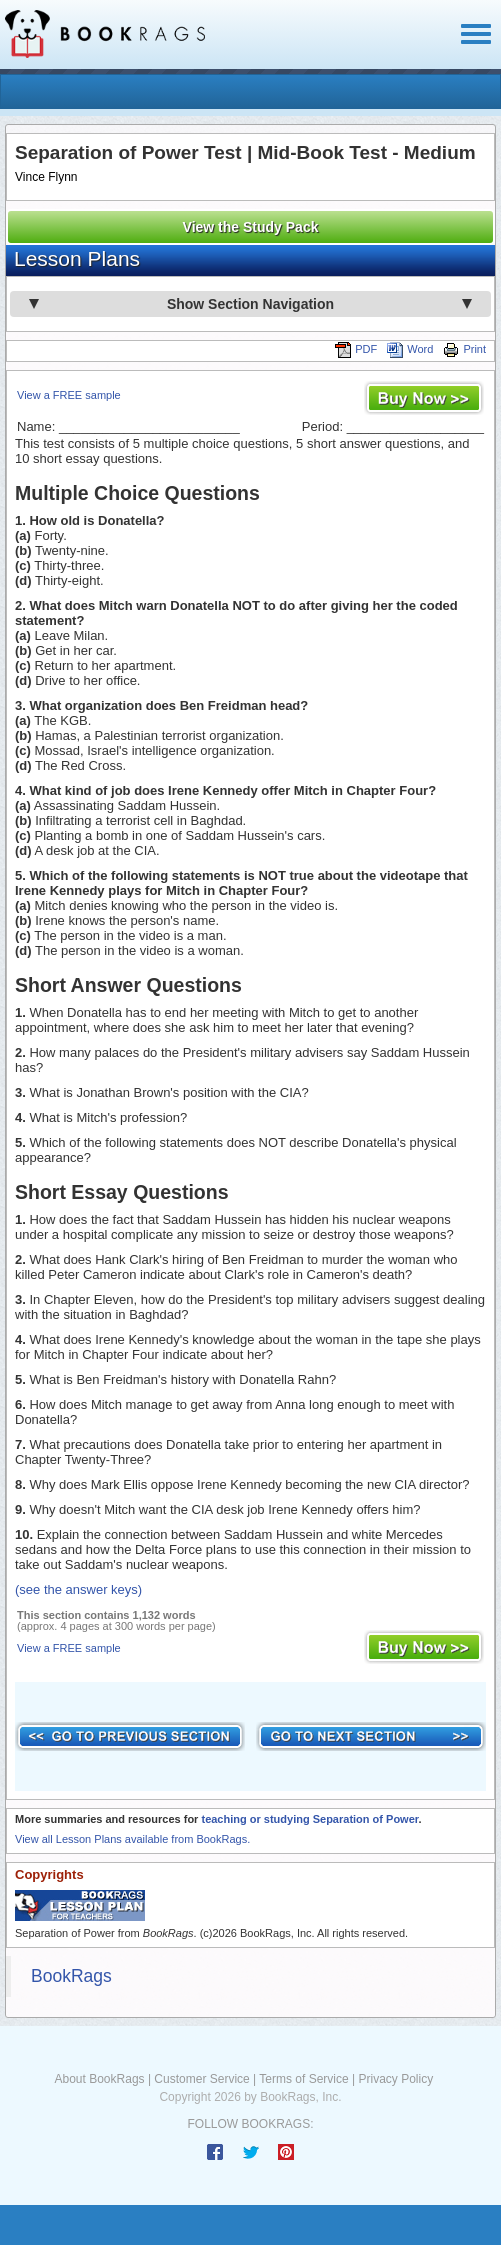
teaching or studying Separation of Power (309, 1819)
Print (464, 349)
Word (410, 349)
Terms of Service (303, 2079)
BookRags (71, 1976)
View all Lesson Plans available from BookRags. (132, 1839)
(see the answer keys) (78, 1589)
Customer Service (201, 2079)
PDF (356, 349)
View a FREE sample (69, 395)
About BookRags (100, 2079)
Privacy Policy (395, 2079)
